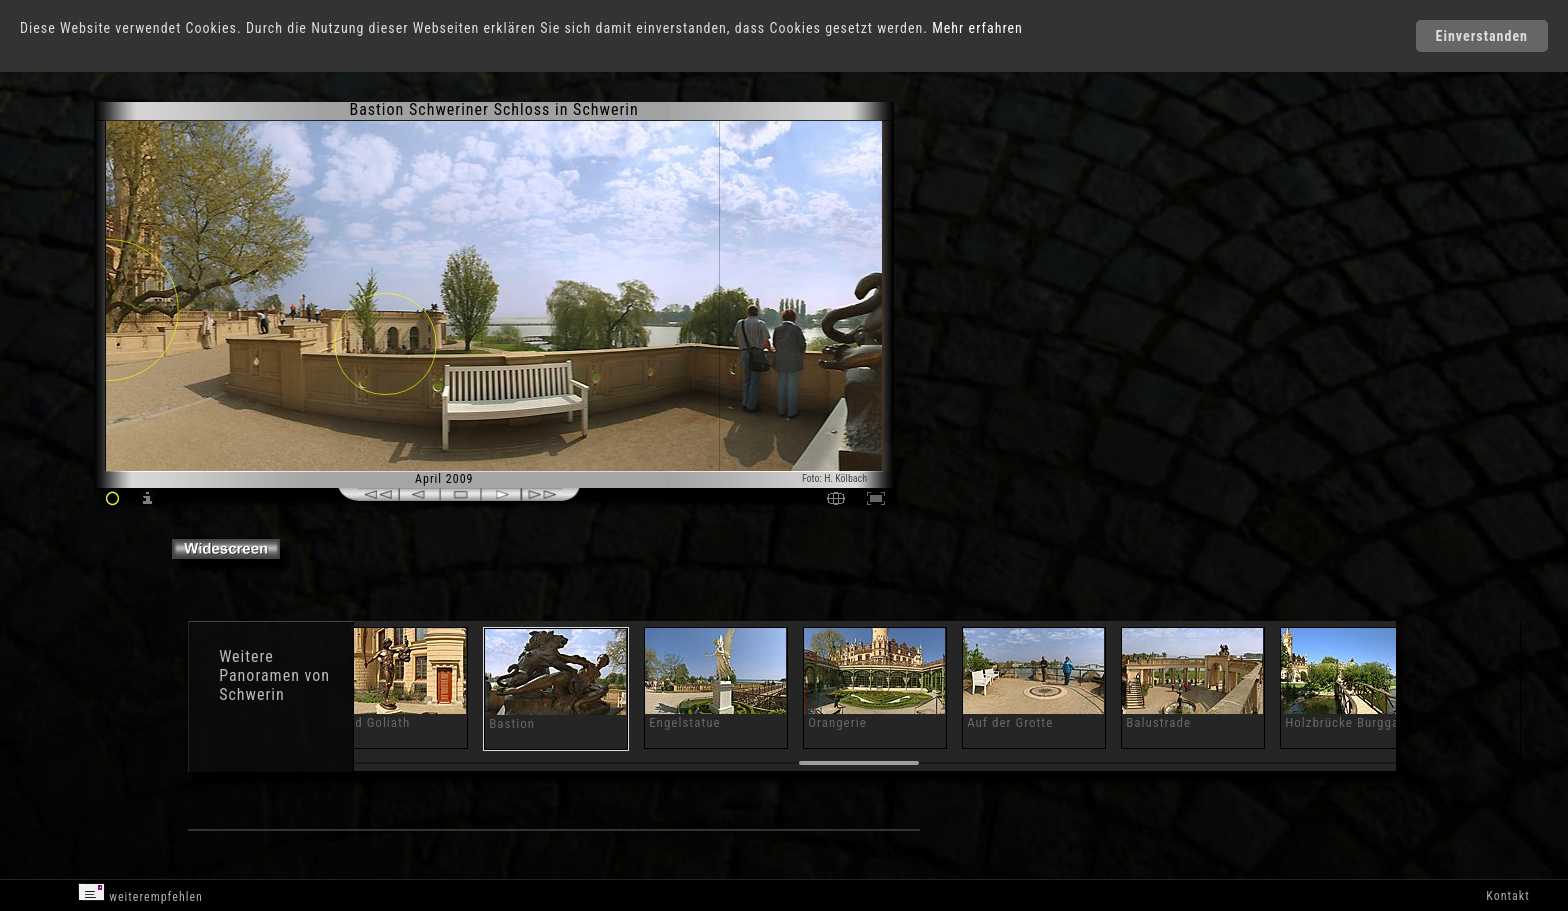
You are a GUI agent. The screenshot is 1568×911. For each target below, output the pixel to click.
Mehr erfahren (977, 28)
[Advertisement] (986, 270)
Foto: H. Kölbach (834, 478)
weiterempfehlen (140, 893)
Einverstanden (1482, 36)
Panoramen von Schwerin (274, 685)
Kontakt (1507, 896)
